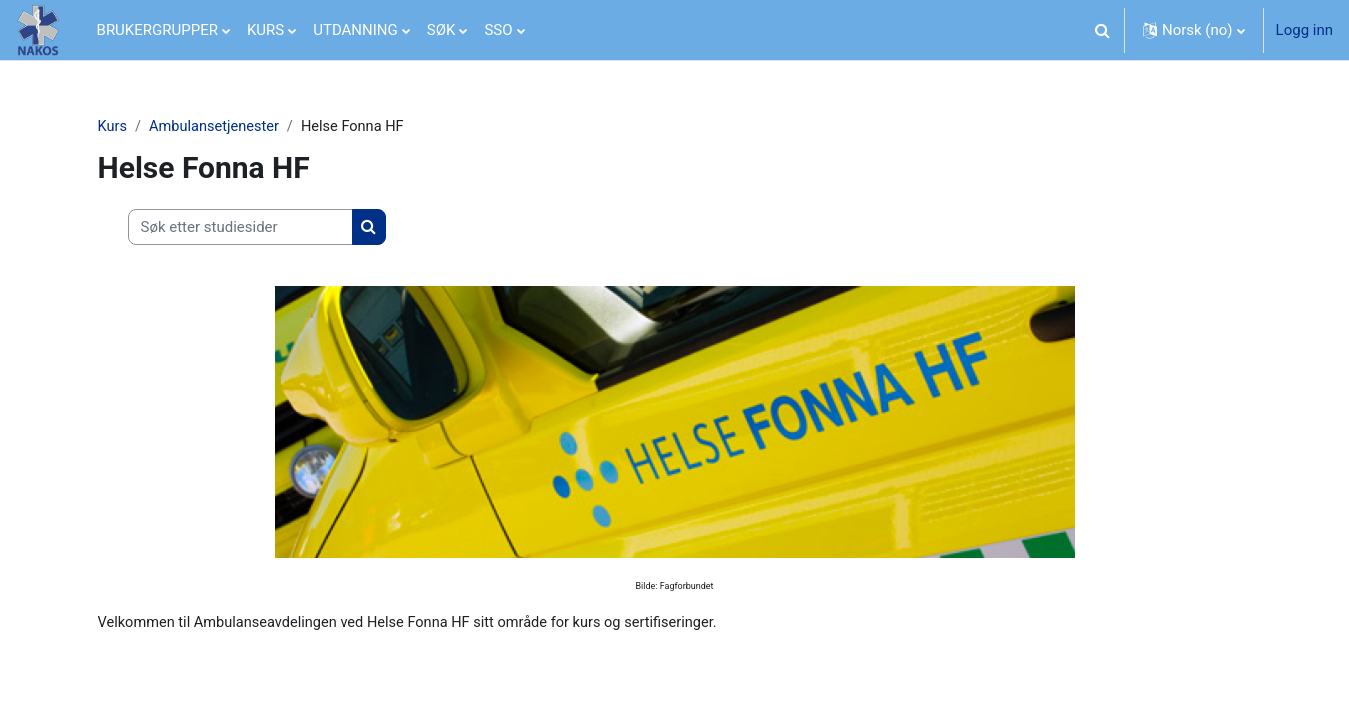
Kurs (113, 127)
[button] (1103, 30)
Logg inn (1304, 30)
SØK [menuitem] (441, 30)
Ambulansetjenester (217, 127)
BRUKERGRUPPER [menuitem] (157, 30)
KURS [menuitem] (265, 30)
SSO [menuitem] (498, 30)
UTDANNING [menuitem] (355, 30)
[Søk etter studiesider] (240, 228)
